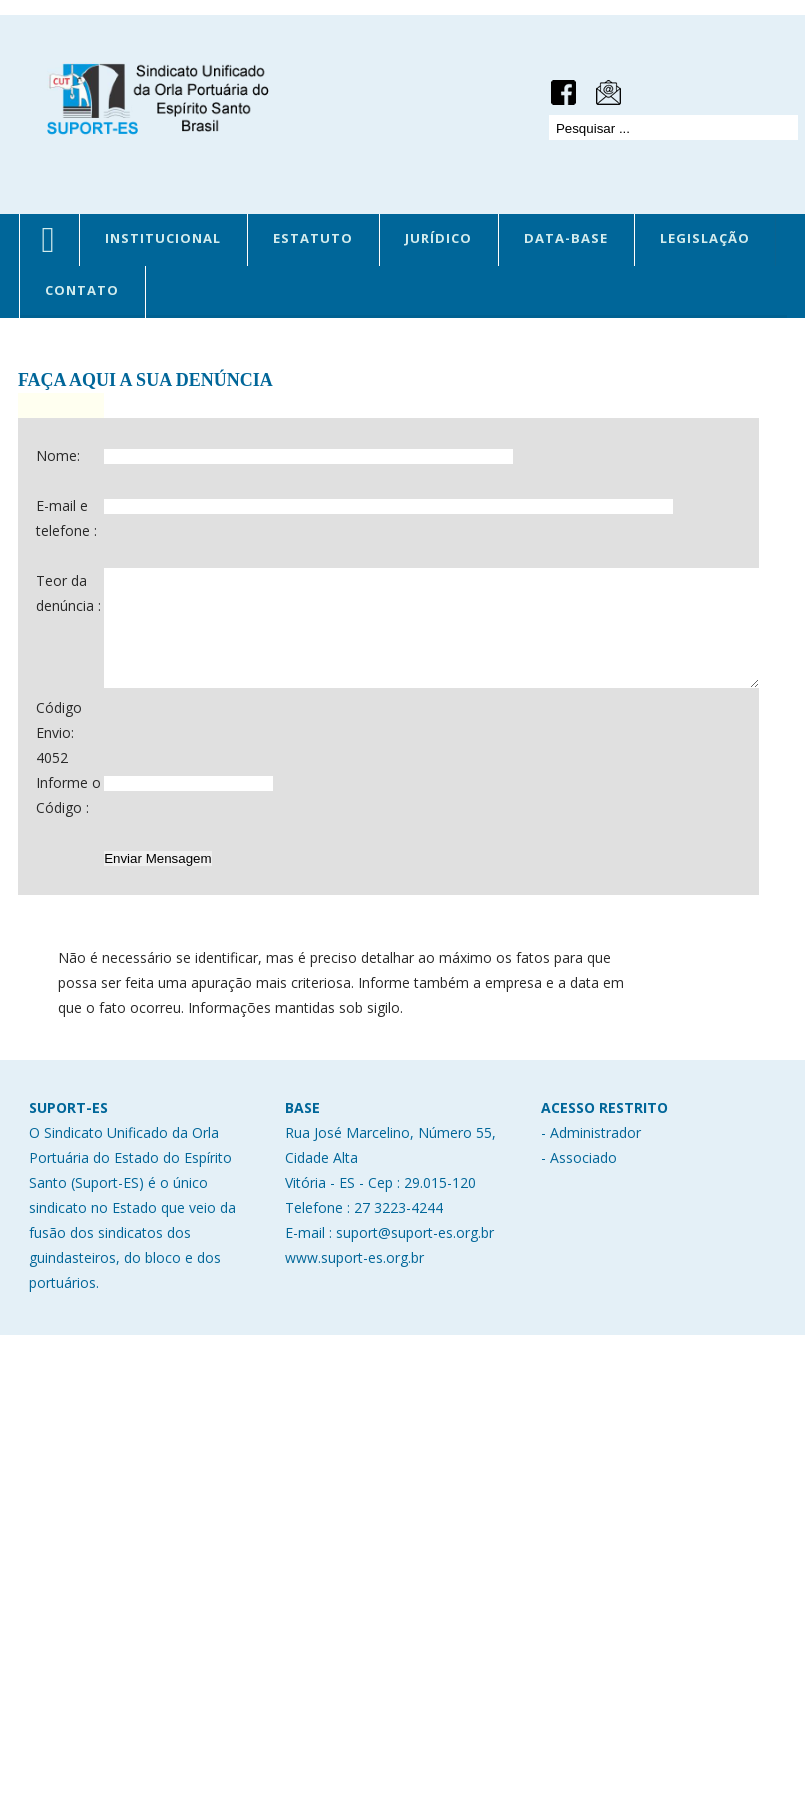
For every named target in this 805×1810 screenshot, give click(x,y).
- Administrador (591, 1206)
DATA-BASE (566, 238)
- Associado (579, 1231)
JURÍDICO (438, 238)
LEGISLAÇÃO (705, 238)
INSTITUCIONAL (163, 238)
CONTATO (82, 290)
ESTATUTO (313, 238)
